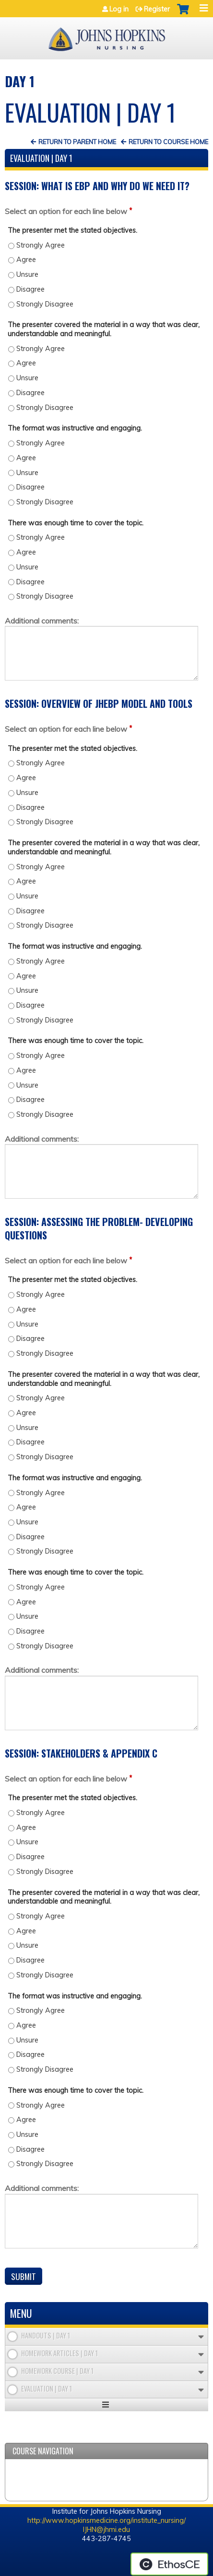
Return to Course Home (168, 142)
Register (157, 9)
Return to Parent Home (77, 142)
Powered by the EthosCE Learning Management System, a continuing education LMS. (169, 2564)
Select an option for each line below (66, 211)
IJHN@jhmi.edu (106, 2529)
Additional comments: (42, 620)
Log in (119, 9)
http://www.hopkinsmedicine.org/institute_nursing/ (106, 2520)
